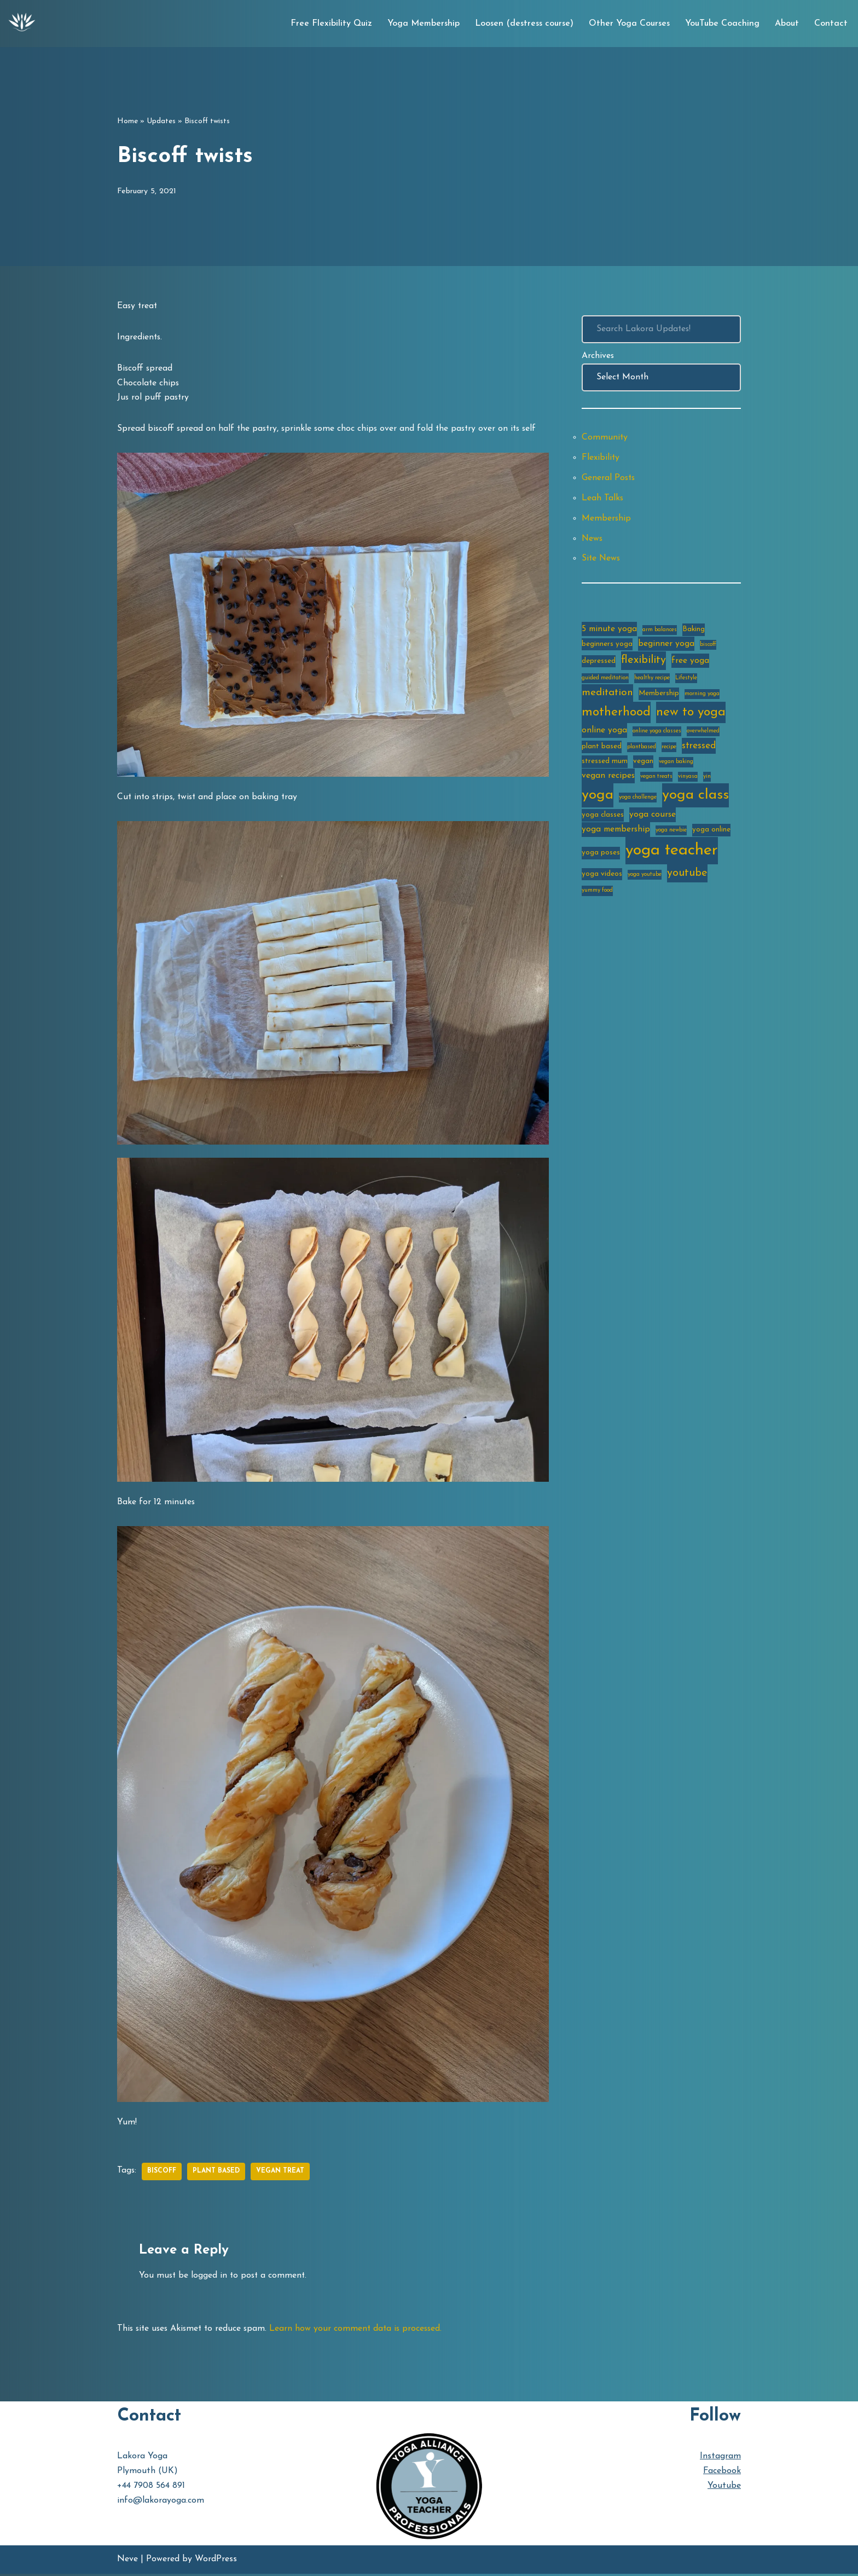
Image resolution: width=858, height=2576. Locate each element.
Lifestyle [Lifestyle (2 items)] (686, 681)
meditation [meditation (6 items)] (607, 696)
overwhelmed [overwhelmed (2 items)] (703, 734)
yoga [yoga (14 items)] (597, 799)
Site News (602, 560)
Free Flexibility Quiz (331, 23)
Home (127, 121)
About (787, 23)
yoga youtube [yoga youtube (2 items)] (645, 879)
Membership (606, 520)
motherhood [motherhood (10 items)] (616, 715)
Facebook (722, 2473)
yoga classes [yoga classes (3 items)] (603, 819)
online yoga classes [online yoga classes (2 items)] (657, 734)
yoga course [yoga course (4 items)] (652, 819)
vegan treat (281, 2173)
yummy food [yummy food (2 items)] (597, 895)
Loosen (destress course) (524, 23)
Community (605, 438)
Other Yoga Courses (629, 23)
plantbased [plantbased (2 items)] (641, 750)
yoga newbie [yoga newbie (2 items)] (671, 834)
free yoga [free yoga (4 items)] (690, 664)
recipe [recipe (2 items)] (669, 750)
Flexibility (601, 458)
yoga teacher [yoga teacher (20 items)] (671, 855)
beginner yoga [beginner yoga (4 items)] (666, 646)
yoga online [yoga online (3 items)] (711, 834)
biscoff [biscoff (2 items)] (708, 647)
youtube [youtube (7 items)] (687, 878)
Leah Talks (603, 499)
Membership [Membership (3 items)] (659, 696)
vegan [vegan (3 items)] (643, 765)
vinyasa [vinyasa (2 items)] (688, 780)
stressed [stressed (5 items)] (699, 749)
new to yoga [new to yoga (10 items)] (691, 715)
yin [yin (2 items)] (707, 780)
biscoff (162, 2173)
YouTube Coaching (722, 23)
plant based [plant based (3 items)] (602, 749)
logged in (210, 2277)
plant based (216, 2173)
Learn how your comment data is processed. (361, 2330)
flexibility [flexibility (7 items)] (643, 663)
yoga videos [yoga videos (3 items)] (602, 878)
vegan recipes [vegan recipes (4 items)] (608, 779)
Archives (598, 355)
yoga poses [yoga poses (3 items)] (601, 856)
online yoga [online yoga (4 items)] (604, 733)
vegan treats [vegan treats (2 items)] (656, 780)
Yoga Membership (423, 23)
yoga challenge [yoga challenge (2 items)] (638, 801)
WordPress (216, 2561)
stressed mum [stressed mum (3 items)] (605, 765)
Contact (831, 23)
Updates (161, 121)
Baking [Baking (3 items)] (693, 631)
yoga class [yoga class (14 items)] (695, 799)
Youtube (724, 2488)
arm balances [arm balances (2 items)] (659, 632)
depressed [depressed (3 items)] (599, 664)
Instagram (720, 2458)
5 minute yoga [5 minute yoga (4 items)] (609, 631)
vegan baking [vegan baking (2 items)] (676, 766)
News (593, 540)
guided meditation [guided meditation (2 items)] (605, 681)
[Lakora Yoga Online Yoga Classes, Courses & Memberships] (22, 23)
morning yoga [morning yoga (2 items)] (702, 697)
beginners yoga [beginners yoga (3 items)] (607, 646)
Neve (127, 2561)
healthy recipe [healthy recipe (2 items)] (652, 681)
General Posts (609, 479)
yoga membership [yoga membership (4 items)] (616, 833)
